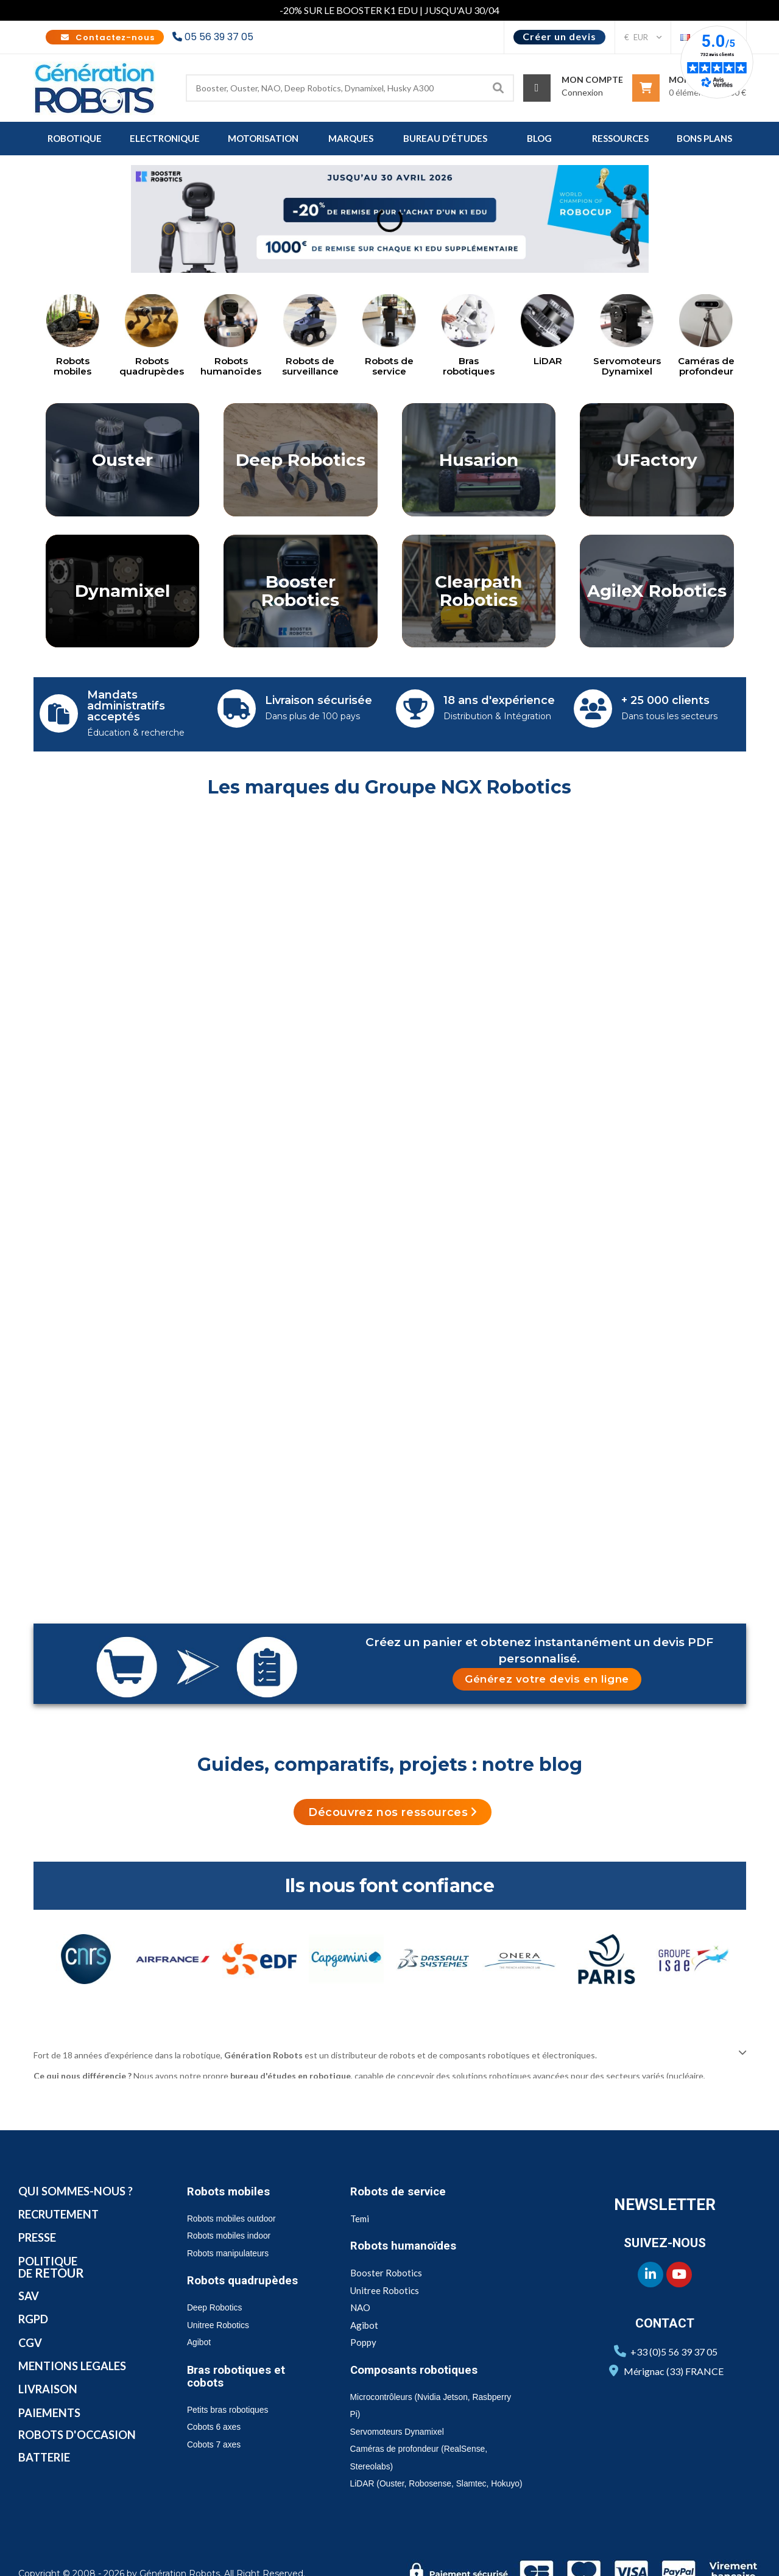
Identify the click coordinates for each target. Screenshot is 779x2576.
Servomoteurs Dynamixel (627, 366)
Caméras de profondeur (706, 366)
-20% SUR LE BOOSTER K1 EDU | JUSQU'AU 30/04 (389, 10)
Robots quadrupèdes (151, 366)
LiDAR (548, 361)
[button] (547, 1649)
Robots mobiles (72, 366)
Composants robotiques (421, 2338)
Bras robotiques (469, 366)
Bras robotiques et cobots (241, 2345)
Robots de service (389, 366)
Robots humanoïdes (230, 366)
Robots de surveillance (310, 366)
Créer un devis (559, 36)
